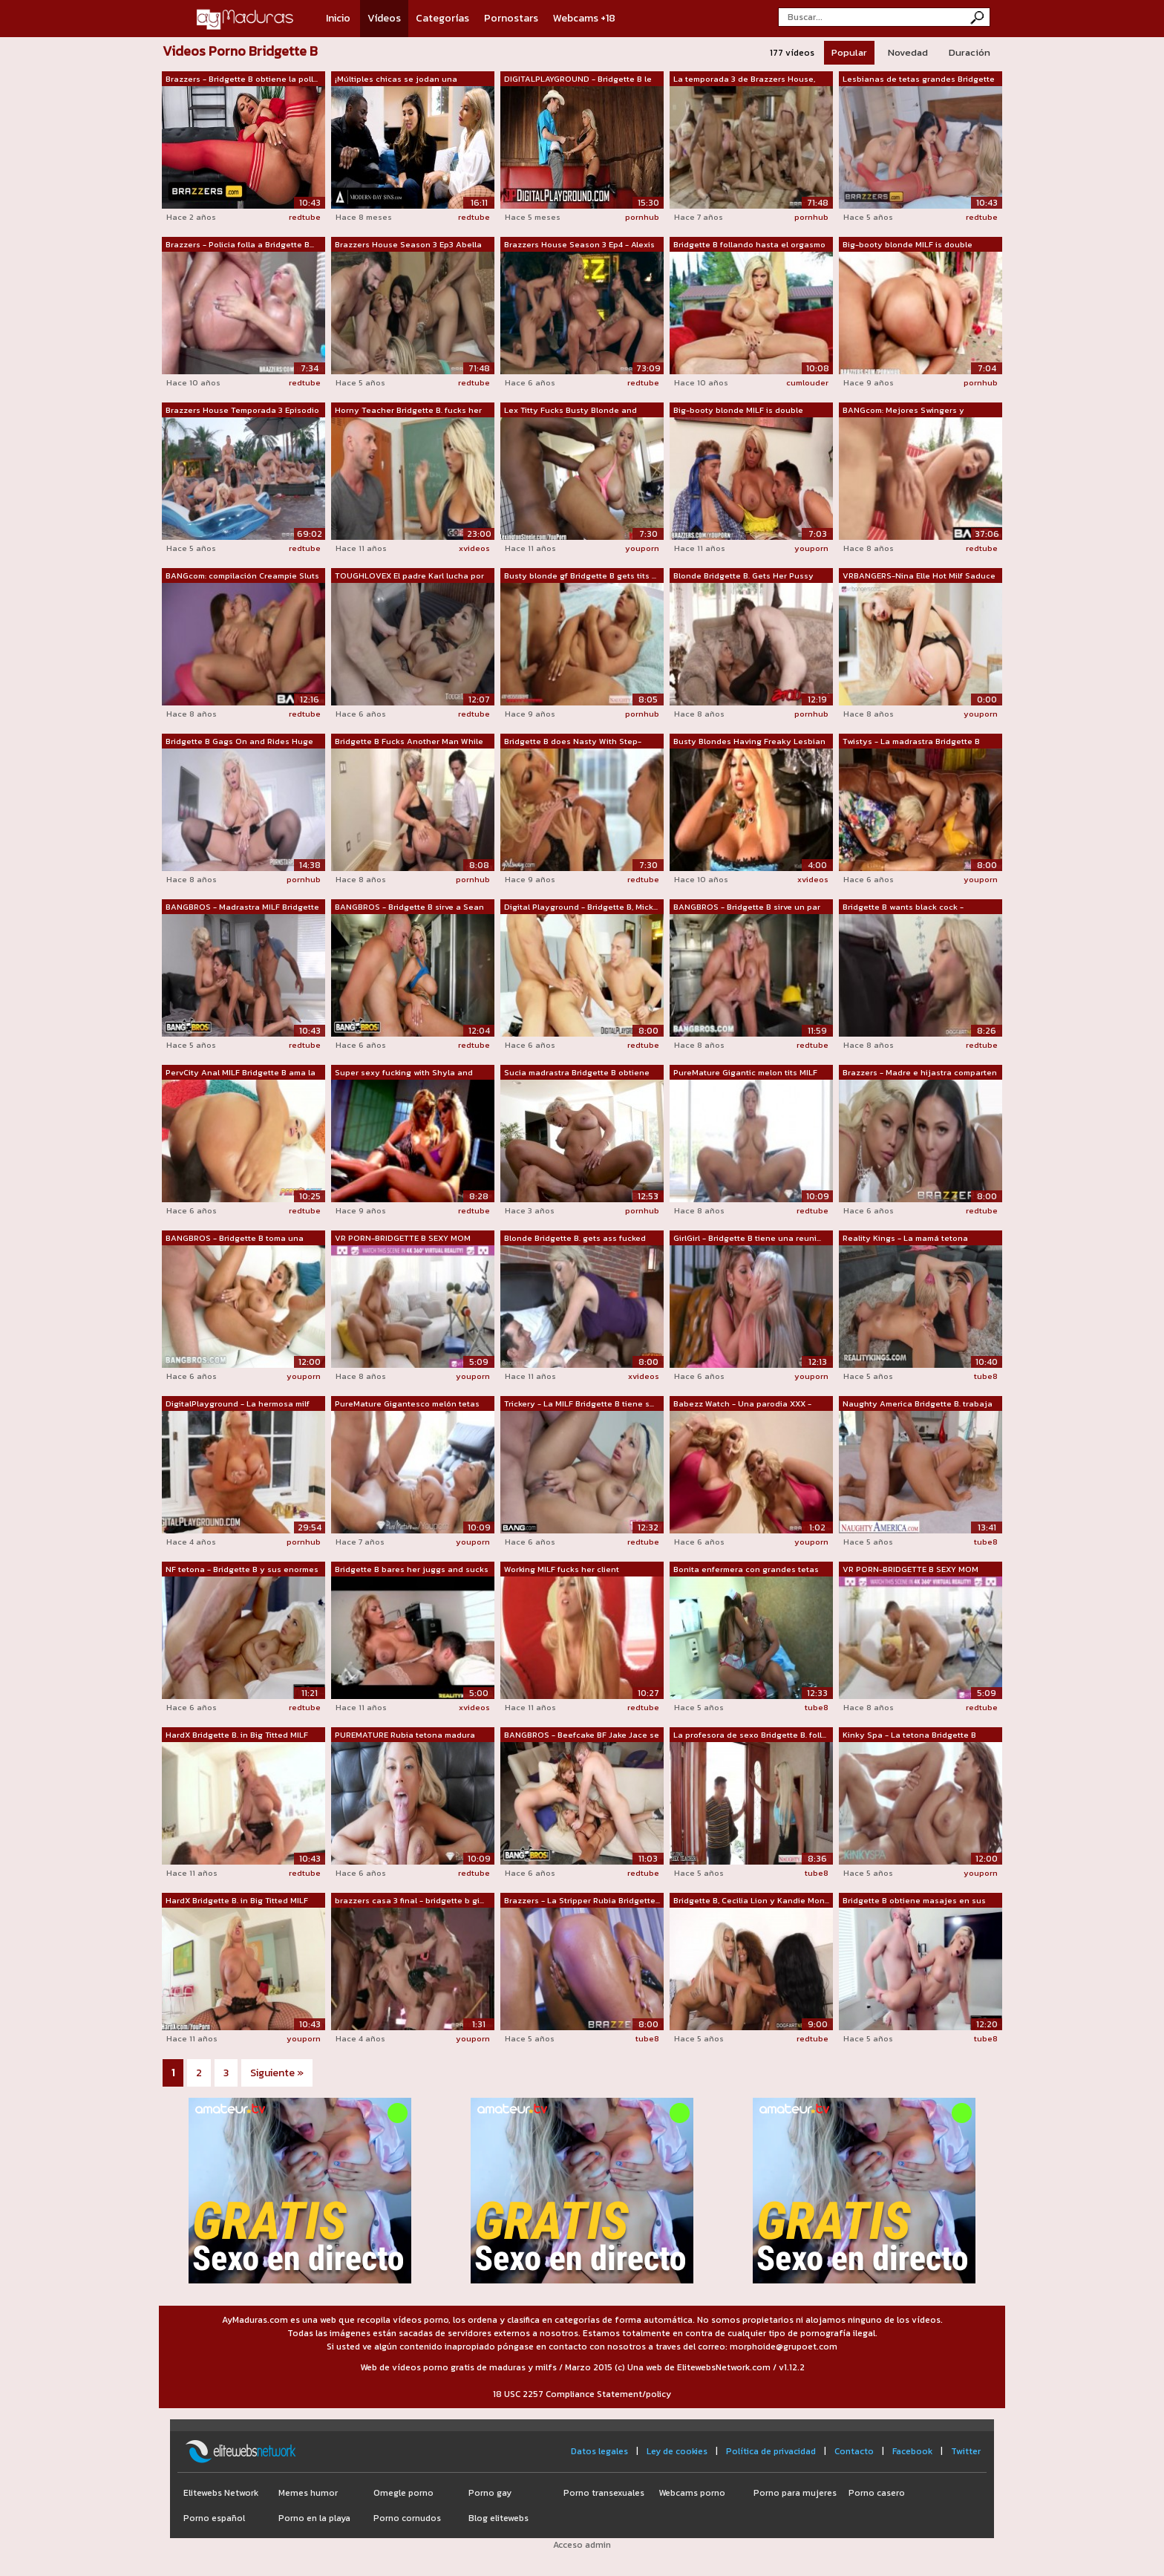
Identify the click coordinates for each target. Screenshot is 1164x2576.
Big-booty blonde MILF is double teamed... (907, 245)
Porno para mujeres (795, 2493)
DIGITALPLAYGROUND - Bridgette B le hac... (578, 79)
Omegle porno (403, 2493)
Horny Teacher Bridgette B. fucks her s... (408, 410)
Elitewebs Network (220, 2493)
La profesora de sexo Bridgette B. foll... (749, 1735)
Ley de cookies (677, 2451)
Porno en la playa (314, 2518)
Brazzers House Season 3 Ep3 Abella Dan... (408, 245)
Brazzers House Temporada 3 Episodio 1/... (242, 410)
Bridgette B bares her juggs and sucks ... (411, 1569)
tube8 (986, 1376)
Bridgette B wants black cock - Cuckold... (903, 907)
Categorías (442, 18)
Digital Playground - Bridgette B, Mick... (581, 907)
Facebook (912, 2451)
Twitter (966, 2451)
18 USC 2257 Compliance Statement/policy (582, 2394)
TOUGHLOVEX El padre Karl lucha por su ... (409, 576)
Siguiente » (277, 2073)
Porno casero (877, 2493)
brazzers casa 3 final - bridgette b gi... (409, 1900)
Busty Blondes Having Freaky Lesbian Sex (749, 742)
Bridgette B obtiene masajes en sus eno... (914, 1901)
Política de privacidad (771, 2451)
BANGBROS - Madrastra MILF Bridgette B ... (242, 907)
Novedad (908, 52)
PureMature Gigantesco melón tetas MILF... (407, 1404)
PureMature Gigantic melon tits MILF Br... (745, 1073)
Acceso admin (582, 2544)
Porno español (214, 2518)
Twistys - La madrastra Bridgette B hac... (911, 742)
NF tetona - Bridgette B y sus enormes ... (242, 1569)
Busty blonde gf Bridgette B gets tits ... (580, 575)
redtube (305, 217)
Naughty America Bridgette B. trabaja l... (918, 1404)
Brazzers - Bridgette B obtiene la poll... (242, 79)
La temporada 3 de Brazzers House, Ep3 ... (744, 79)
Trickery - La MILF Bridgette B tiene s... (579, 1403)
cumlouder (807, 382)
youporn (642, 548)
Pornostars (511, 18)
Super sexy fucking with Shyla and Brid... (404, 1073)
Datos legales (599, 2451)
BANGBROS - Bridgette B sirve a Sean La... (409, 907)
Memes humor (308, 2493)
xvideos (474, 548)
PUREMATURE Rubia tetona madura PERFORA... (405, 1735)
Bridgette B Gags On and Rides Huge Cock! (239, 742)
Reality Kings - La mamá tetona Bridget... (905, 1238)
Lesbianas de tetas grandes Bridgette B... (919, 79)
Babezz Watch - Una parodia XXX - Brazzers (742, 1404)
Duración (969, 52)
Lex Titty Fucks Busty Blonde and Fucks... (570, 410)
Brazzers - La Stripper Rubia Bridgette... (582, 1900)
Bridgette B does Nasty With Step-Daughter (572, 742)
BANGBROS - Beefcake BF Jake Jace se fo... (581, 1735)
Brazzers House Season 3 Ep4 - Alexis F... (579, 245)
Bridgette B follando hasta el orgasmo (749, 244)
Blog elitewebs (498, 2518)
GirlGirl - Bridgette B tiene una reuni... (747, 1238)
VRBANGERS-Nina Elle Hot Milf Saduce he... (919, 576)
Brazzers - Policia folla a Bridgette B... (240, 244)
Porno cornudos (407, 2518)
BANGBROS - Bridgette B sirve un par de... (746, 907)
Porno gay (489, 2493)
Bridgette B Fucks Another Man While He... (409, 742)
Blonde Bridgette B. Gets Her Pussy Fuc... (743, 576)
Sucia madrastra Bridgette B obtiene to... (577, 1073)
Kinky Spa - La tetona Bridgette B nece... (909, 1735)
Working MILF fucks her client (561, 1569)
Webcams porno (691, 2493)
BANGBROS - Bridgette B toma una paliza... (235, 1238)
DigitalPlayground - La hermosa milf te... (238, 1404)
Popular (849, 52)
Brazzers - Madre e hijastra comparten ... (920, 1073)
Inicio (338, 18)
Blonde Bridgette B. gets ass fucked (575, 1238)
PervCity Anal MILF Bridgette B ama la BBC (240, 1073)
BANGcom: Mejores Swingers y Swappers (903, 410)
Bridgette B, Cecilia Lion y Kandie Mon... (751, 1900)
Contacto (854, 2451)
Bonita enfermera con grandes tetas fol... (746, 1569)
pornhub (642, 217)
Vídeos (384, 18)
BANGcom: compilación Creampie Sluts (242, 575)
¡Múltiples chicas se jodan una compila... (396, 79)
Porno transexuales (603, 2493)
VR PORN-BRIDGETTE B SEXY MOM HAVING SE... (403, 1238)
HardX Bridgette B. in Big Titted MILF (237, 1735)
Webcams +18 (584, 18)
